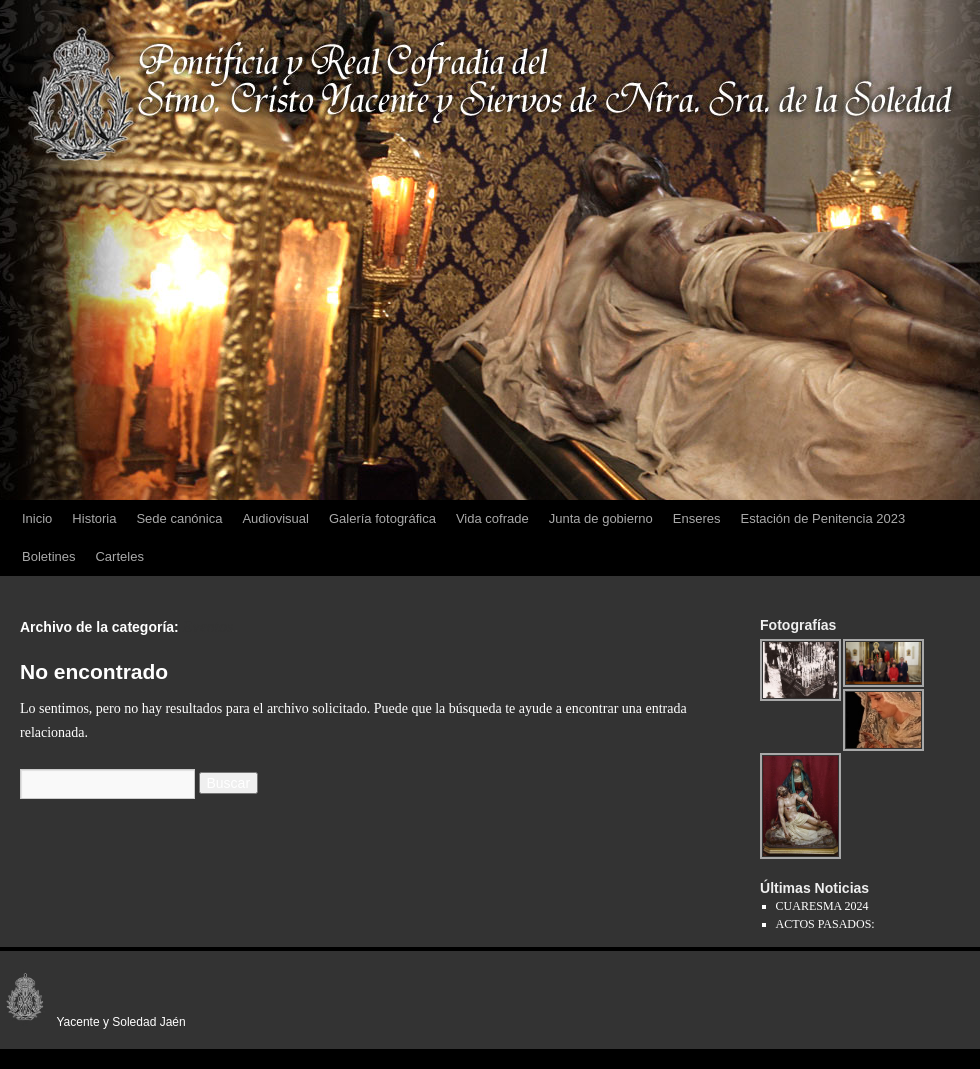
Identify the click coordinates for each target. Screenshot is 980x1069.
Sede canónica (179, 518)
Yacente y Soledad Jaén (93, 1022)
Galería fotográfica (382, 518)
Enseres (697, 518)
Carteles (119, 556)
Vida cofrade (492, 518)
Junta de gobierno (601, 518)
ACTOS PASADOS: (825, 924)
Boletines (48, 556)
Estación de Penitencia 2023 (822, 518)
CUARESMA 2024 (822, 906)
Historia (94, 518)
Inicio (37, 518)
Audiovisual (275, 518)
